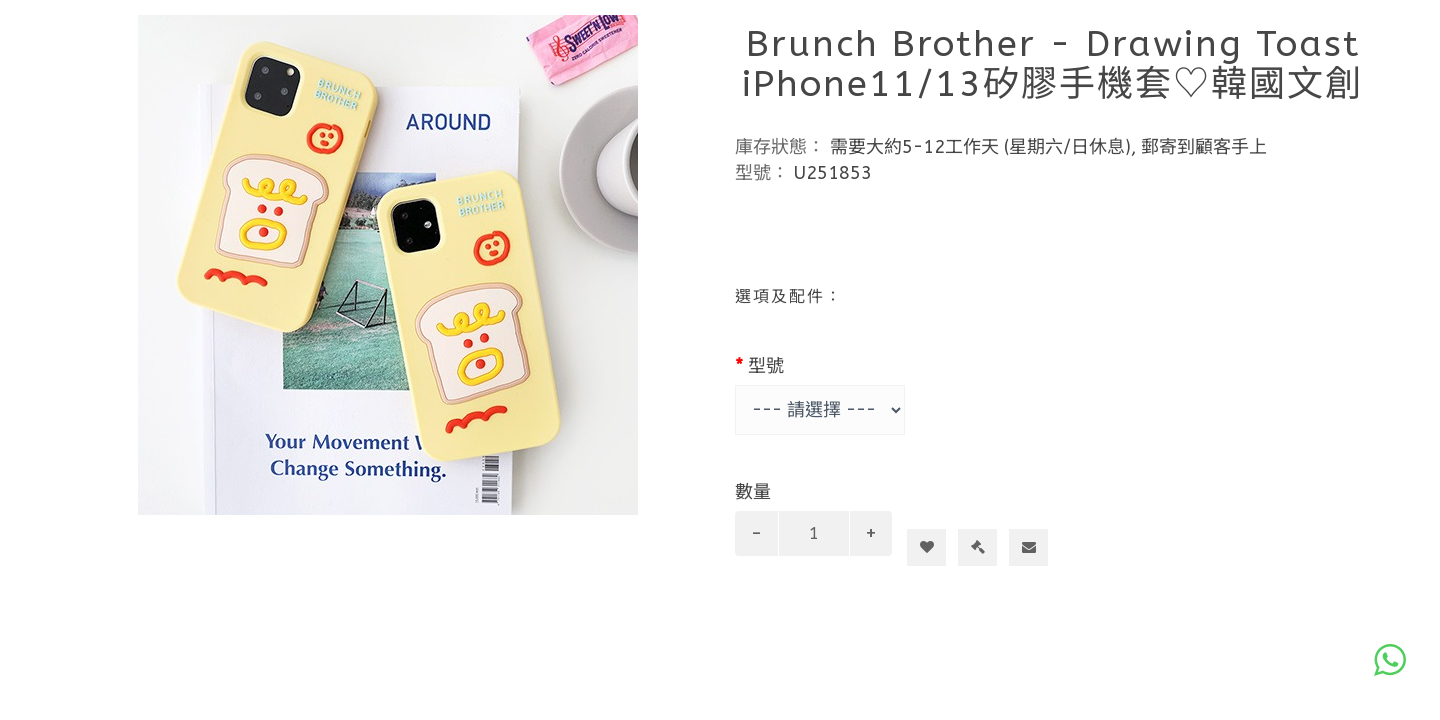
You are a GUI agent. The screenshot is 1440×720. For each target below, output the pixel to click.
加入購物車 (934, 511)
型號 (766, 366)
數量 (753, 492)
